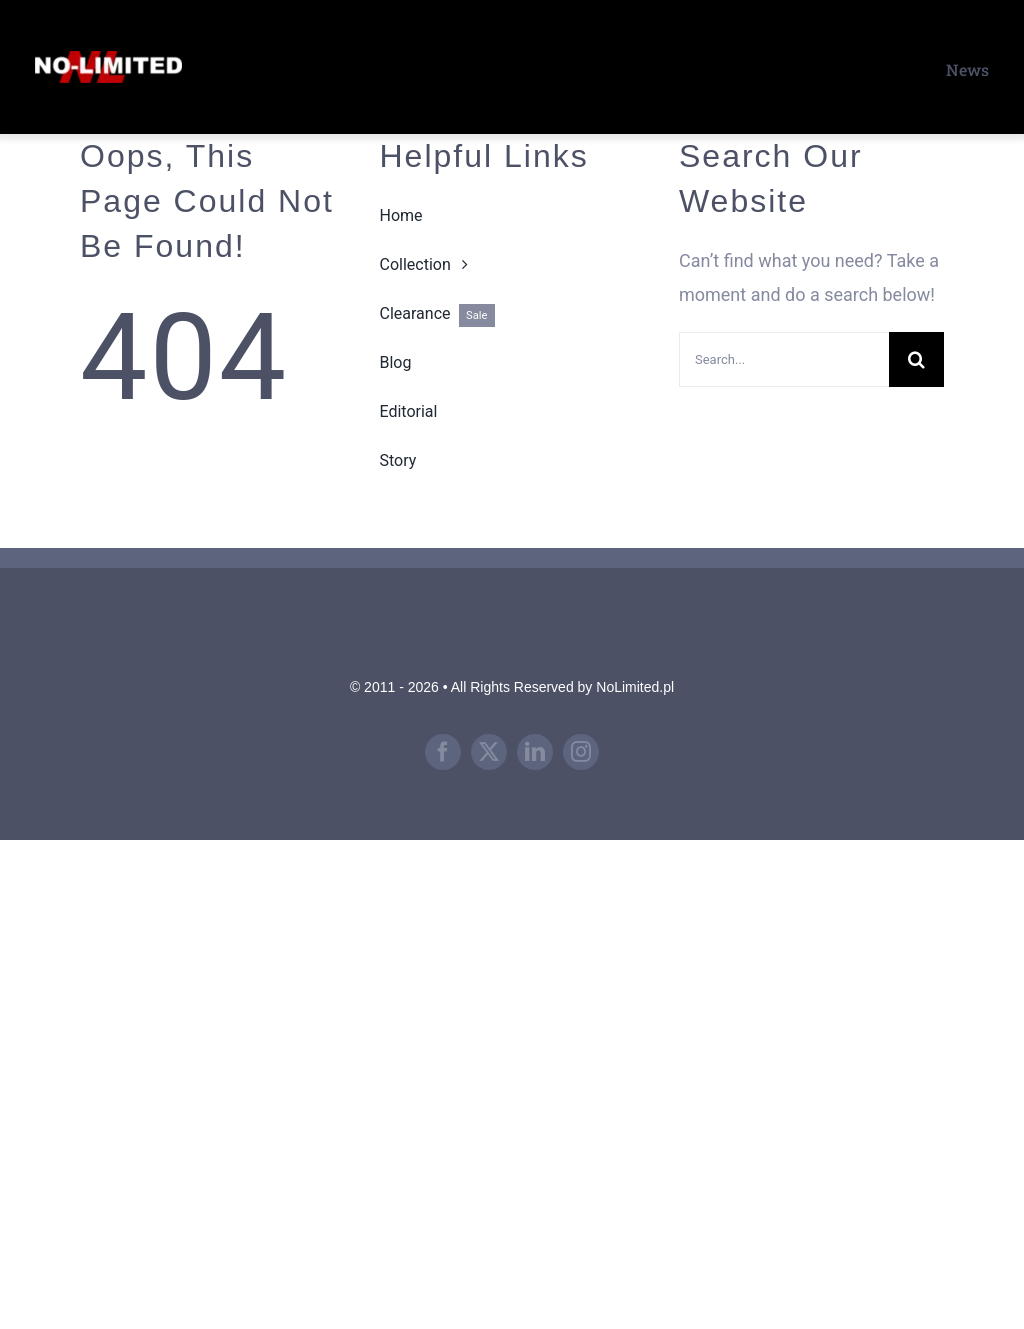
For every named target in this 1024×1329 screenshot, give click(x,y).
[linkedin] (535, 752)
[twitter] (489, 752)
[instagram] (581, 752)
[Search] (916, 359)
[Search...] (784, 359)
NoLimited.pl (635, 687)
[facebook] (443, 752)
